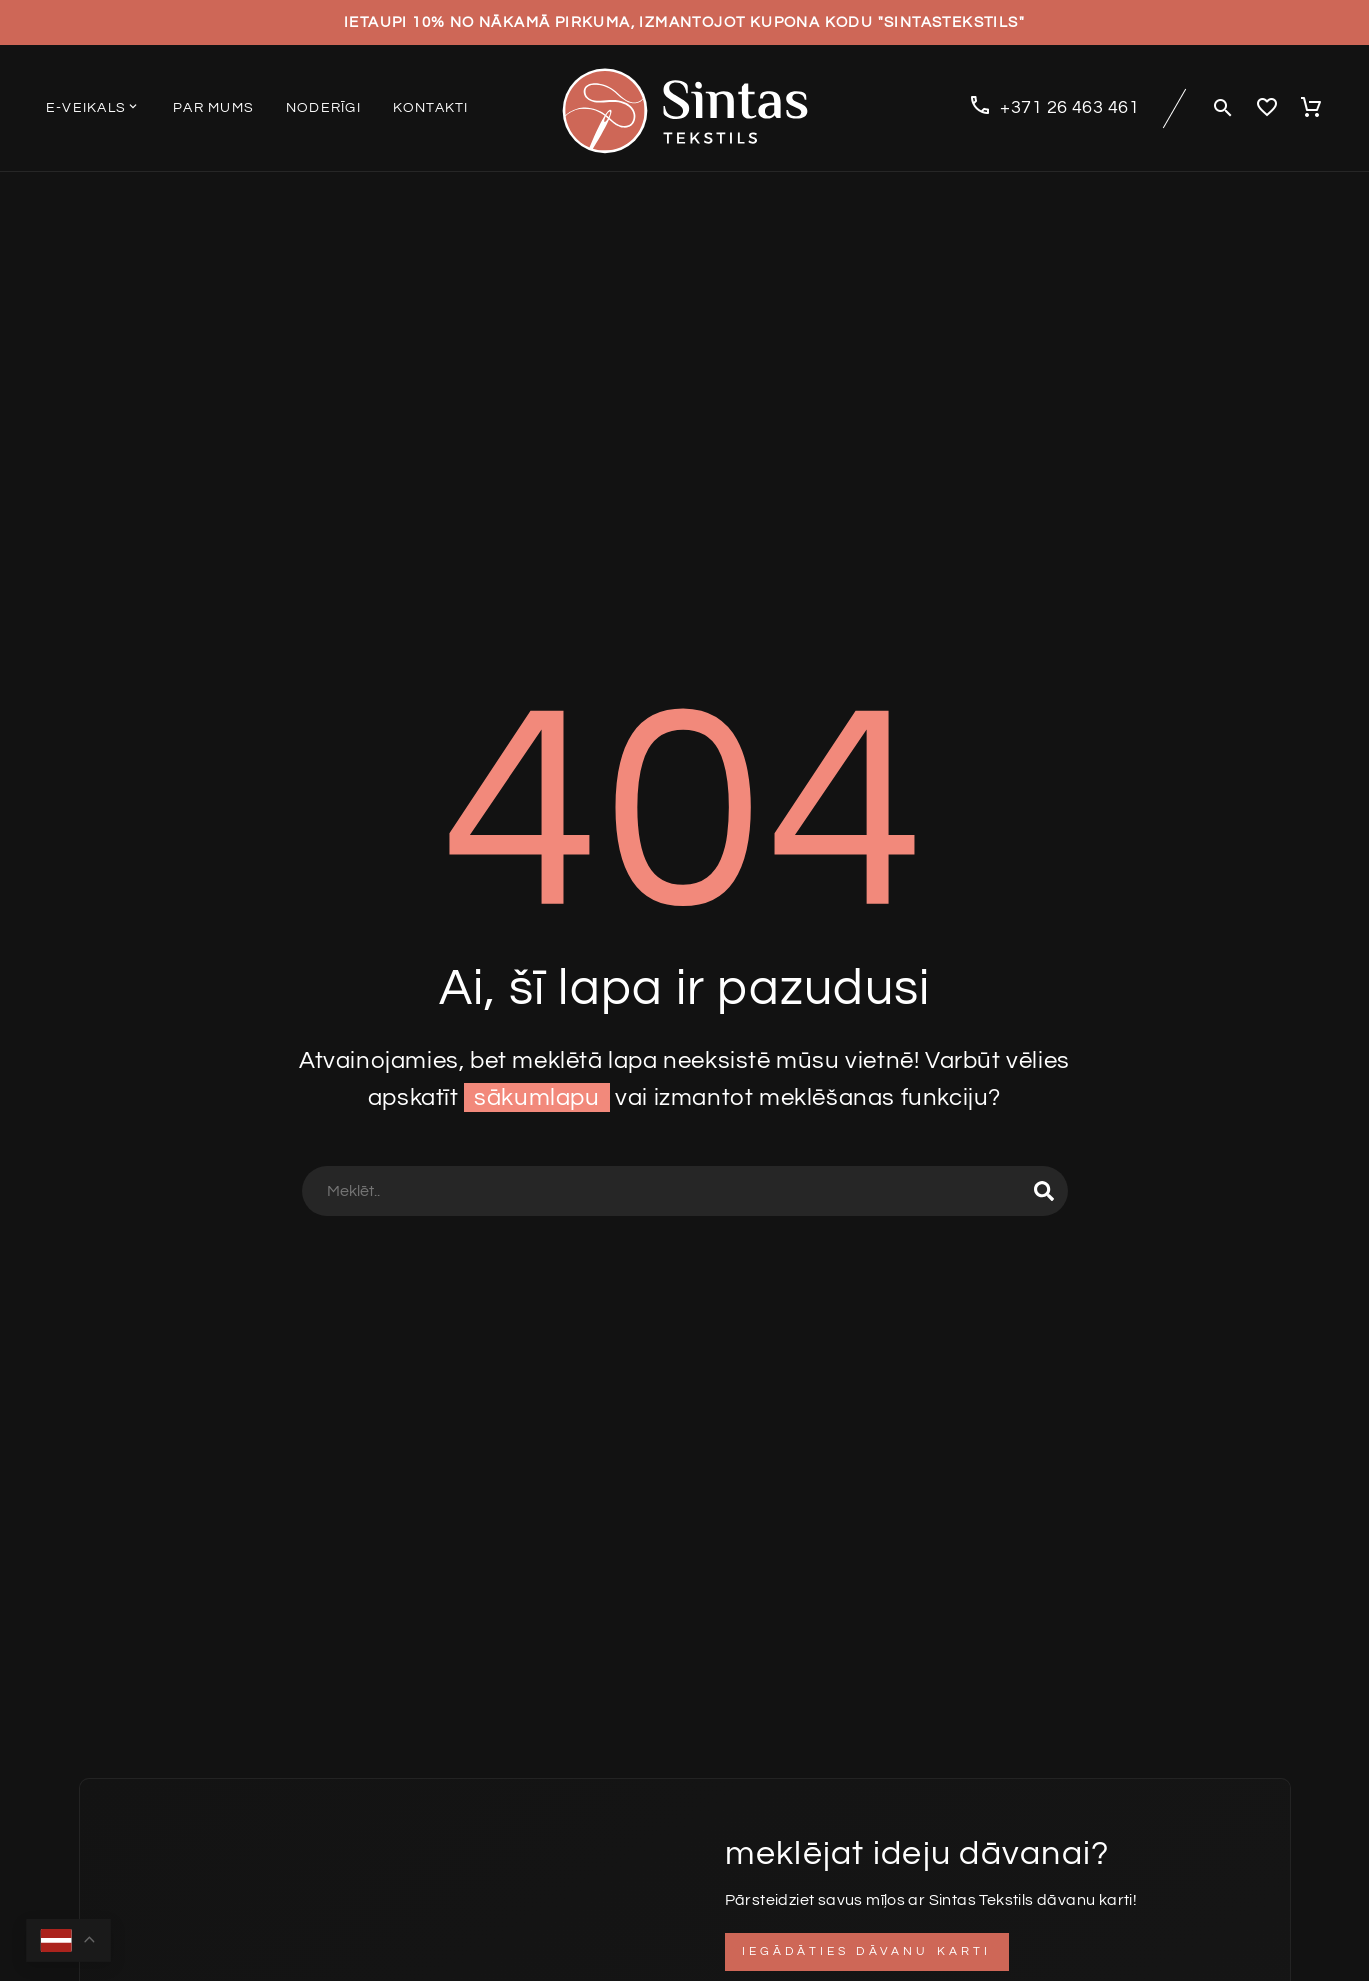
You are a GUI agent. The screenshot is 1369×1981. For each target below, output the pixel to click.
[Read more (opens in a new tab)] (1053, 108)
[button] (1223, 108)
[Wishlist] (1267, 108)
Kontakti (431, 108)
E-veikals (93, 107)
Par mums (213, 108)
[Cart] (1311, 108)
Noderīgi (323, 108)
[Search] (685, 1191)
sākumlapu (536, 1097)
